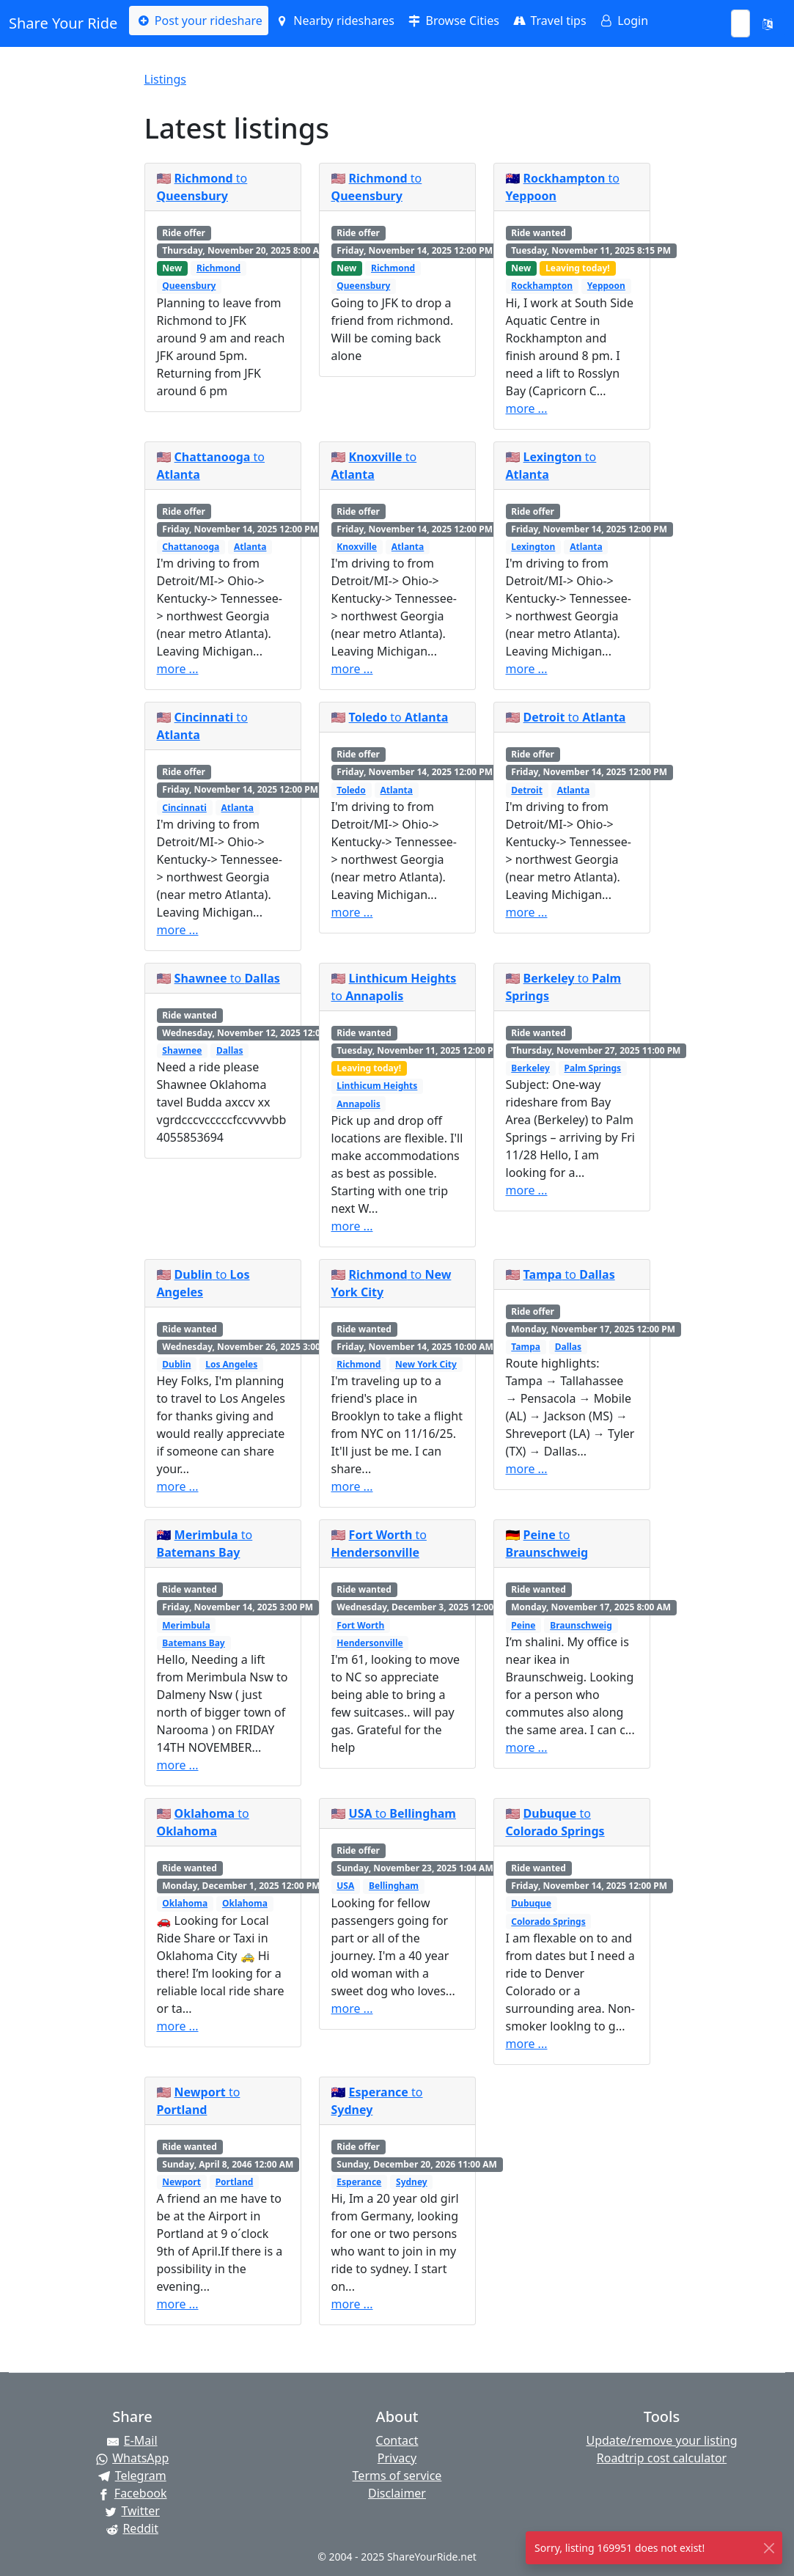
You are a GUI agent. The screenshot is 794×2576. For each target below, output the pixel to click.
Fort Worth (360, 1625)
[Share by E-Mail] (132, 2440)
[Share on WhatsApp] (132, 2458)
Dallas (229, 1050)
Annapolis (358, 1104)
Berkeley (530, 1068)
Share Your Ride (63, 23)
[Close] (768, 2547)
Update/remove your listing (661, 2440)
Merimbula (186, 1625)
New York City (426, 1364)
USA (345, 1885)
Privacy (397, 2458)
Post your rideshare (198, 20)
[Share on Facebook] (132, 2493)
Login (623, 20)
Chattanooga (190, 546)
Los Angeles (231, 1364)
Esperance (359, 2182)
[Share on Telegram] (132, 2475)
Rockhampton (542, 285)
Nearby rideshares (334, 20)
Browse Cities (452, 20)
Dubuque (531, 1903)
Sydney (411, 2182)
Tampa (525, 1346)
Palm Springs (593, 1068)
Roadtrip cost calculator (662, 2458)
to (399, 717)
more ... (527, 408)
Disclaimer (397, 2493)
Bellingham (394, 1885)
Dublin (176, 1364)
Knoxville (357, 546)
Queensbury (189, 285)
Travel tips (549, 20)
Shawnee (182, 1050)
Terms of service (397, 2475)
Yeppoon (606, 285)
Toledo (351, 790)
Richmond (218, 268)
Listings (165, 79)
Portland (235, 2182)
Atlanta (250, 546)
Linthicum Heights (377, 1085)
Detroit (527, 790)
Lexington (533, 546)
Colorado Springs (548, 1921)
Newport (181, 2182)
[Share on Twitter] (132, 2511)
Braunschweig (581, 1625)
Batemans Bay (193, 1643)
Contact (397, 2440)
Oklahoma (184, 1903)
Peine (523, 1625)
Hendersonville (369, 1643)
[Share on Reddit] (132, 2528)
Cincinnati (184, 807)
